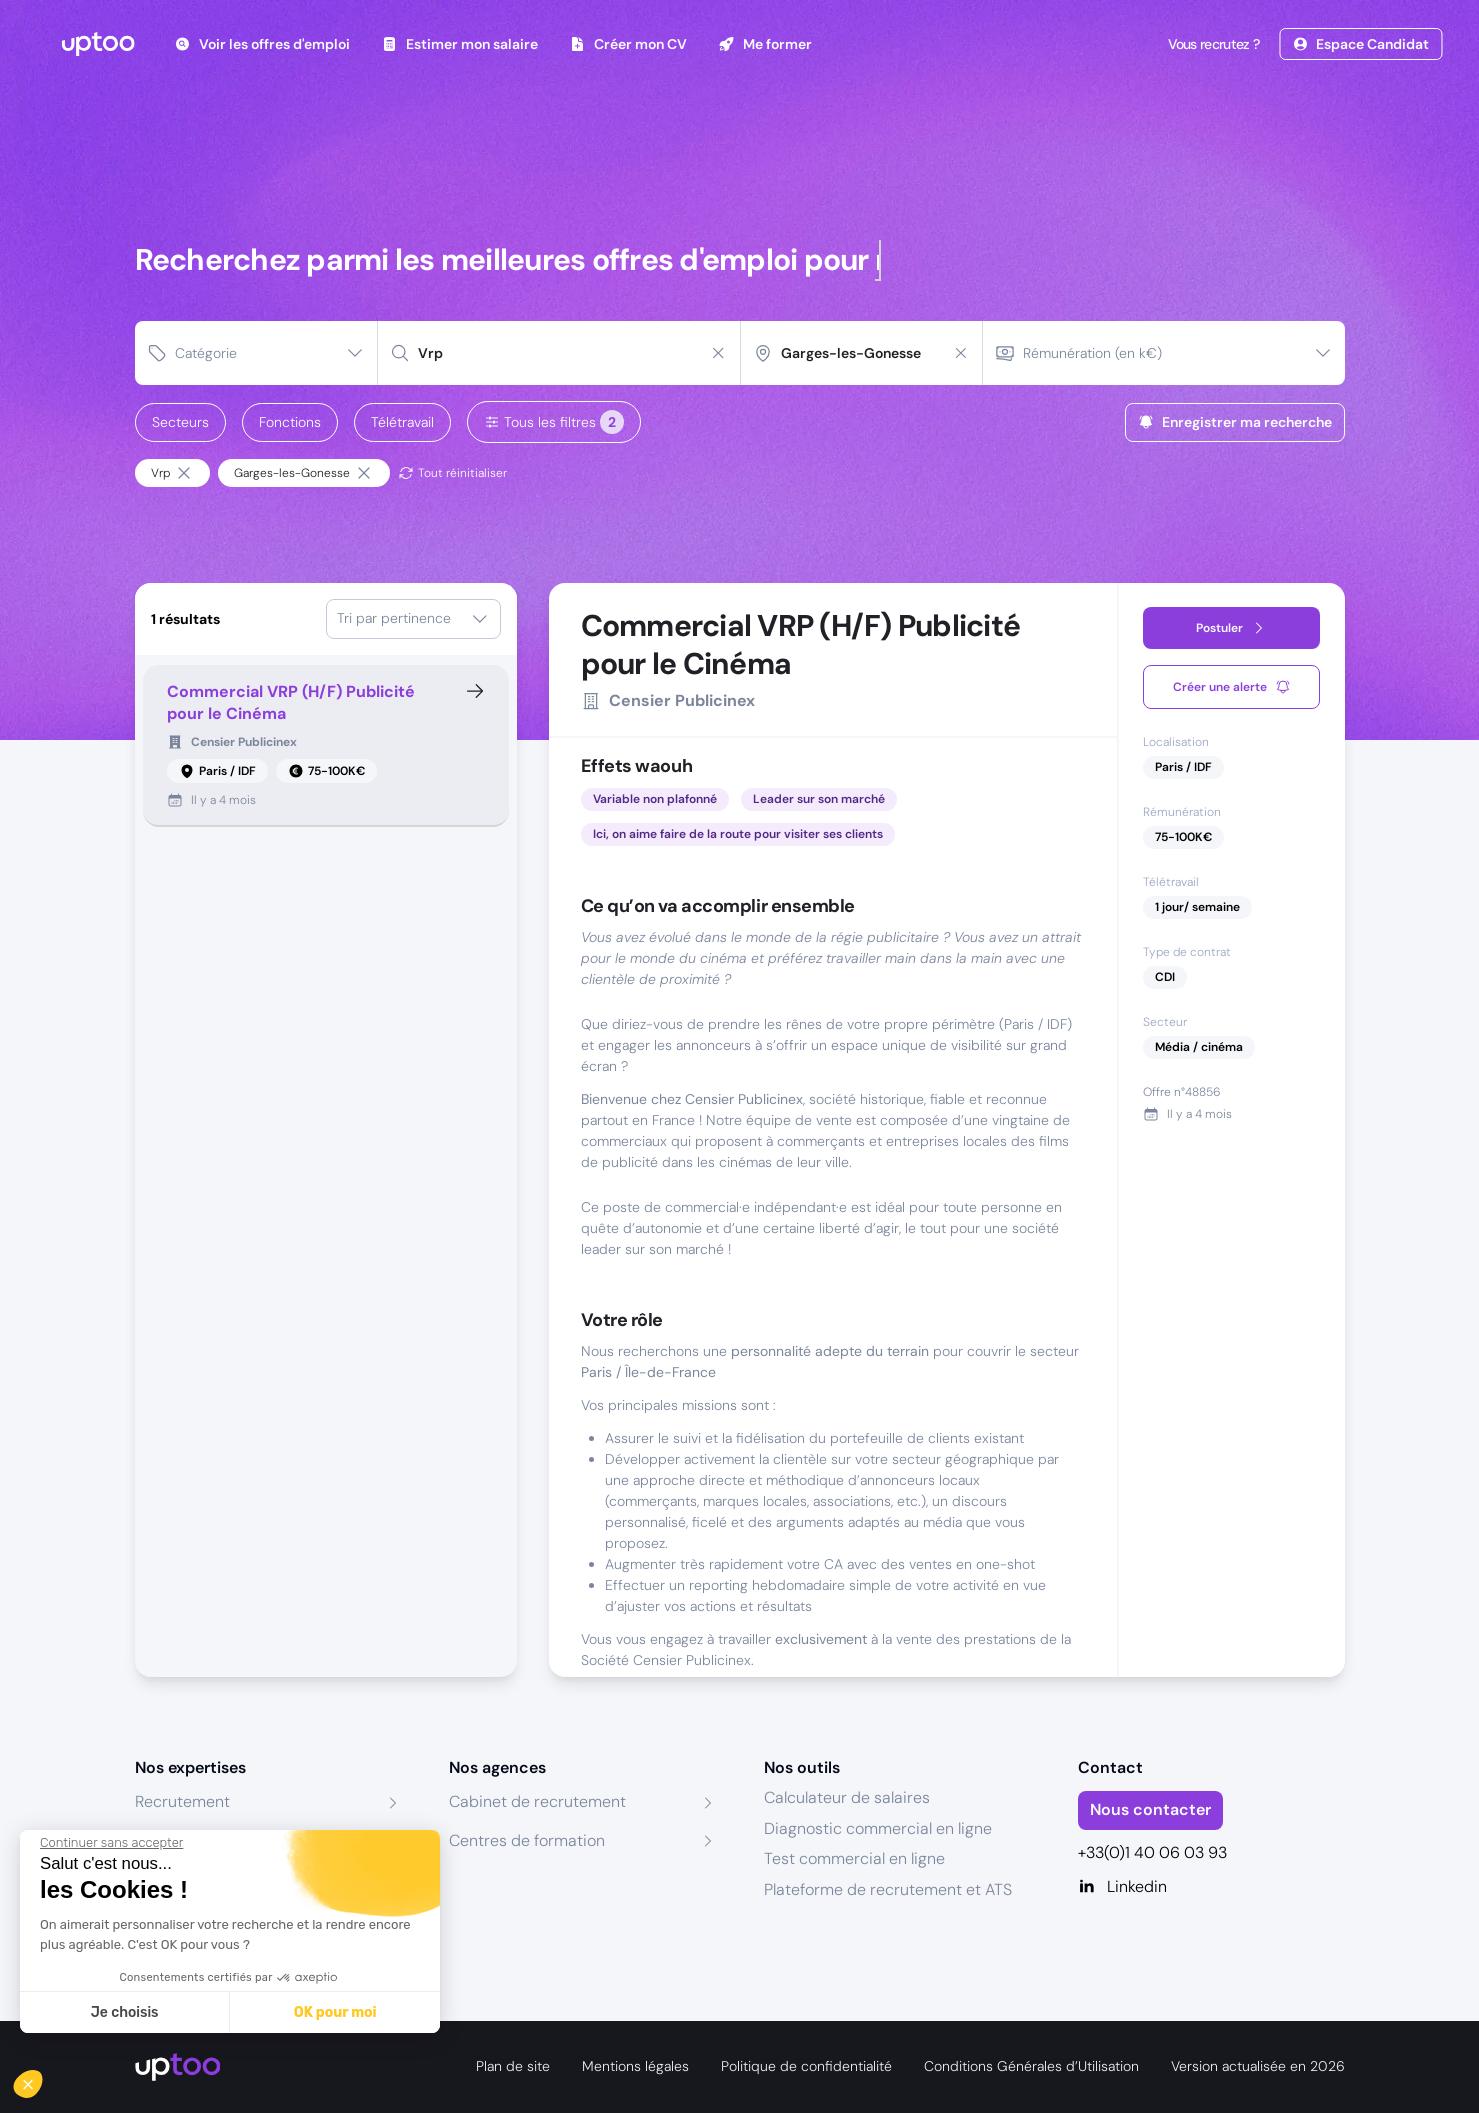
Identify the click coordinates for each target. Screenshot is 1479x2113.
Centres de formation (527, 1840)
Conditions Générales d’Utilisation (1031, 2066)
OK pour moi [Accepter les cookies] (335, 2012)
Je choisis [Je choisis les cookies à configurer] (125, 2012)
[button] (42, 2079)
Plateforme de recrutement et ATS (888, 1889)
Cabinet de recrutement (537, 1801)
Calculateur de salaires (847, 1797)
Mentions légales (635, 2066)
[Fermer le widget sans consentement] (111, 1843)
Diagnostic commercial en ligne (878, 1828)
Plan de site (513, 2066)
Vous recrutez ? (1212, 44)
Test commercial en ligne (854, 1858)
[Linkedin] (1211, 1887)
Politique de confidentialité (806, 2066)
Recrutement (182, 1801)
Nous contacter (1150, 1809)
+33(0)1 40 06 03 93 (1152, 1852)
